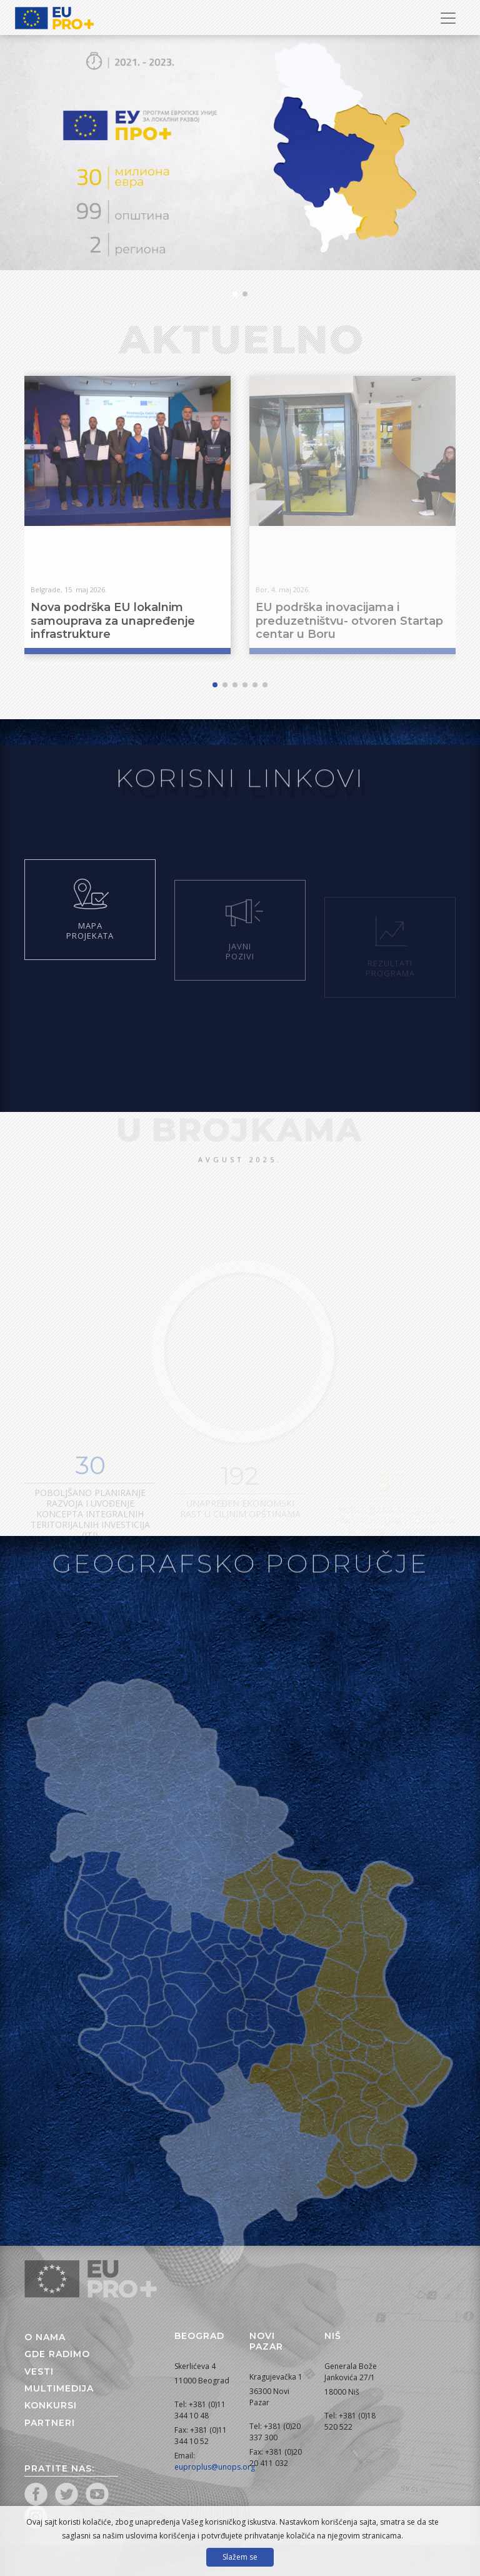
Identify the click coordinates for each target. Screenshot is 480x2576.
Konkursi (50, 2405)
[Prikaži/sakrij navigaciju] (448, 18)
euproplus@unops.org (214, 2467)
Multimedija (59, 2388)
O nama (45, 2337)
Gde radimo (57, 2354)
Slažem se (240, 2557)
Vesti (39, 2371)
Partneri (49, 2422)
